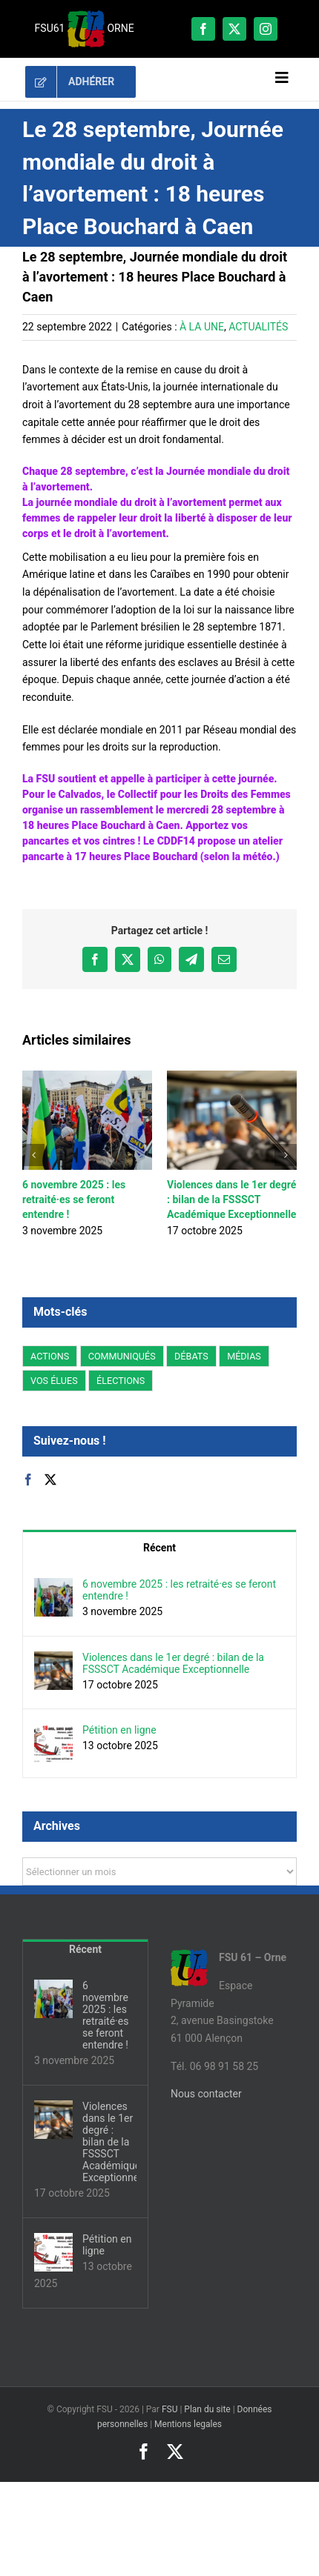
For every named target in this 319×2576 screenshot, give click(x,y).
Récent (159, 1548)
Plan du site (207, 2409)
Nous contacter (206, 2094)
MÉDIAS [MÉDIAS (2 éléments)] (244, 1356)
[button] (33, 1155)
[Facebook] (28, 1479)
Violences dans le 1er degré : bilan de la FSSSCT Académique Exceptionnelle (231, 1199)
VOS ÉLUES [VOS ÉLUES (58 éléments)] (54, 1380)
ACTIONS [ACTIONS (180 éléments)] (49, 1356)
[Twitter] (50, 1479)
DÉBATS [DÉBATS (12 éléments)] (191, 1356)
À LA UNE (202, 327)
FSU (170, 2409)
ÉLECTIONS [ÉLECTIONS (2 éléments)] (120, 1380)
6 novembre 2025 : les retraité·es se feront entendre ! (73, 1199)
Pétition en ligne (119, 1730)
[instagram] (265, 29)
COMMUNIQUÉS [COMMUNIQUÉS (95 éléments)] (122, 1356)
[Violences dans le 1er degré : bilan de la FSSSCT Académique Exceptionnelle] (53, 1659)
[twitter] (234, 29)
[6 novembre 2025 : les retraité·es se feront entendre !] (53, 1586)
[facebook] (203, 29)
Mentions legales (188, 2424)
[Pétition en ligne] (53, 1732)
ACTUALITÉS (258, 327)
